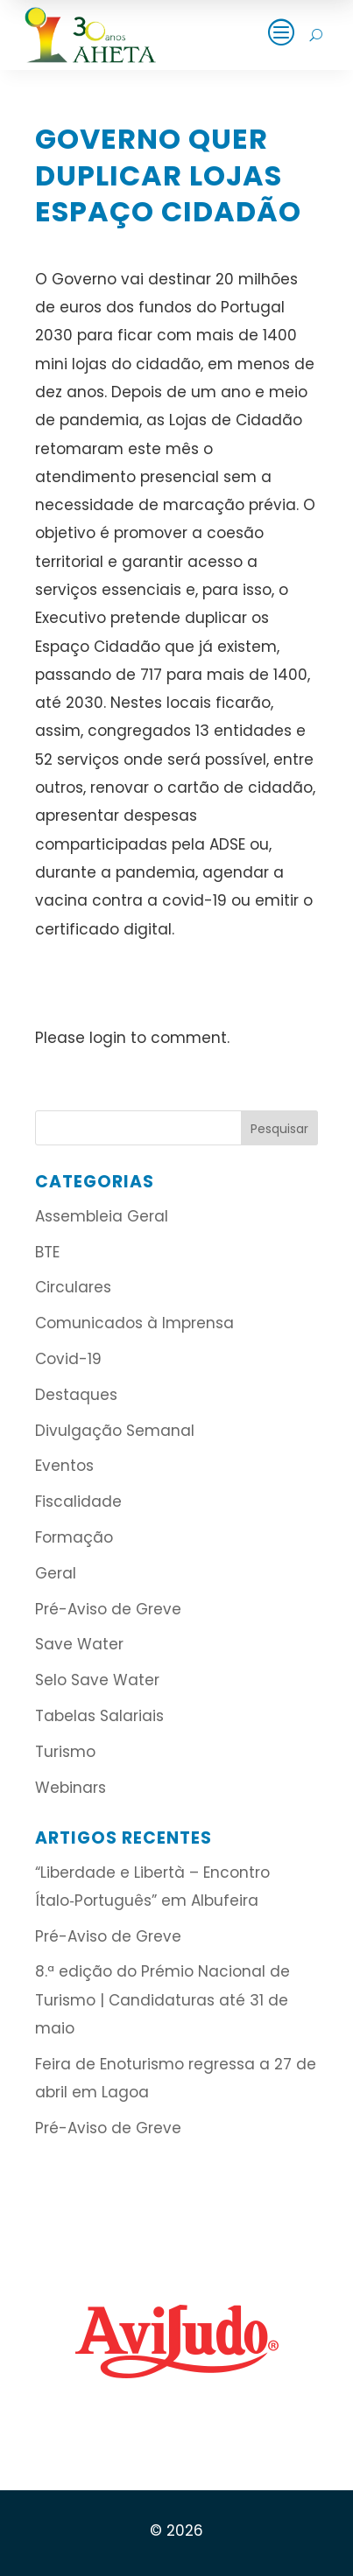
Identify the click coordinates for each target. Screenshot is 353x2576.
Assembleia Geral (101, 1216)
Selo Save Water (97, 1680)
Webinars (70, 1787)
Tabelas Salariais (99, 1715)
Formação (74, 1537)
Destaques (76, 1394)
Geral (55, 1573)
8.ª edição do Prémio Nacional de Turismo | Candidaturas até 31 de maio (162, 2000)
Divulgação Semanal (114, 1430)
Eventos (64, 1465)
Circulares (73, 1287)
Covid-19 (68, 1358)
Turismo (65, 1751)
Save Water (79, 1644)
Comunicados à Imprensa (134, 1323)
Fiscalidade (78, 1501)
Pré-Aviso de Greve (108, 1609)
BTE (47, 1252)
